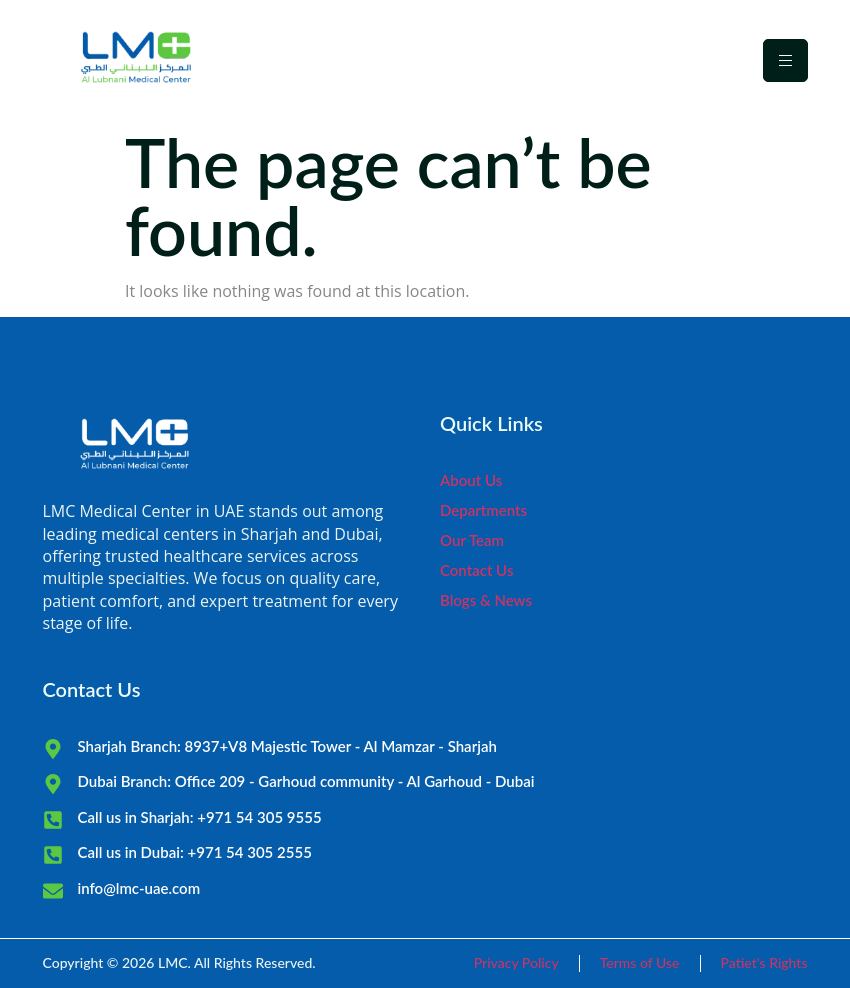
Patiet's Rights (764, 962)
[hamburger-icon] (785, 60)
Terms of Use (640, 962)
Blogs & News (486, 600)
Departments (483, 510)
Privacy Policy (516, 962)
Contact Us (476, 570)
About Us (471, 480)
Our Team (472, 540)
